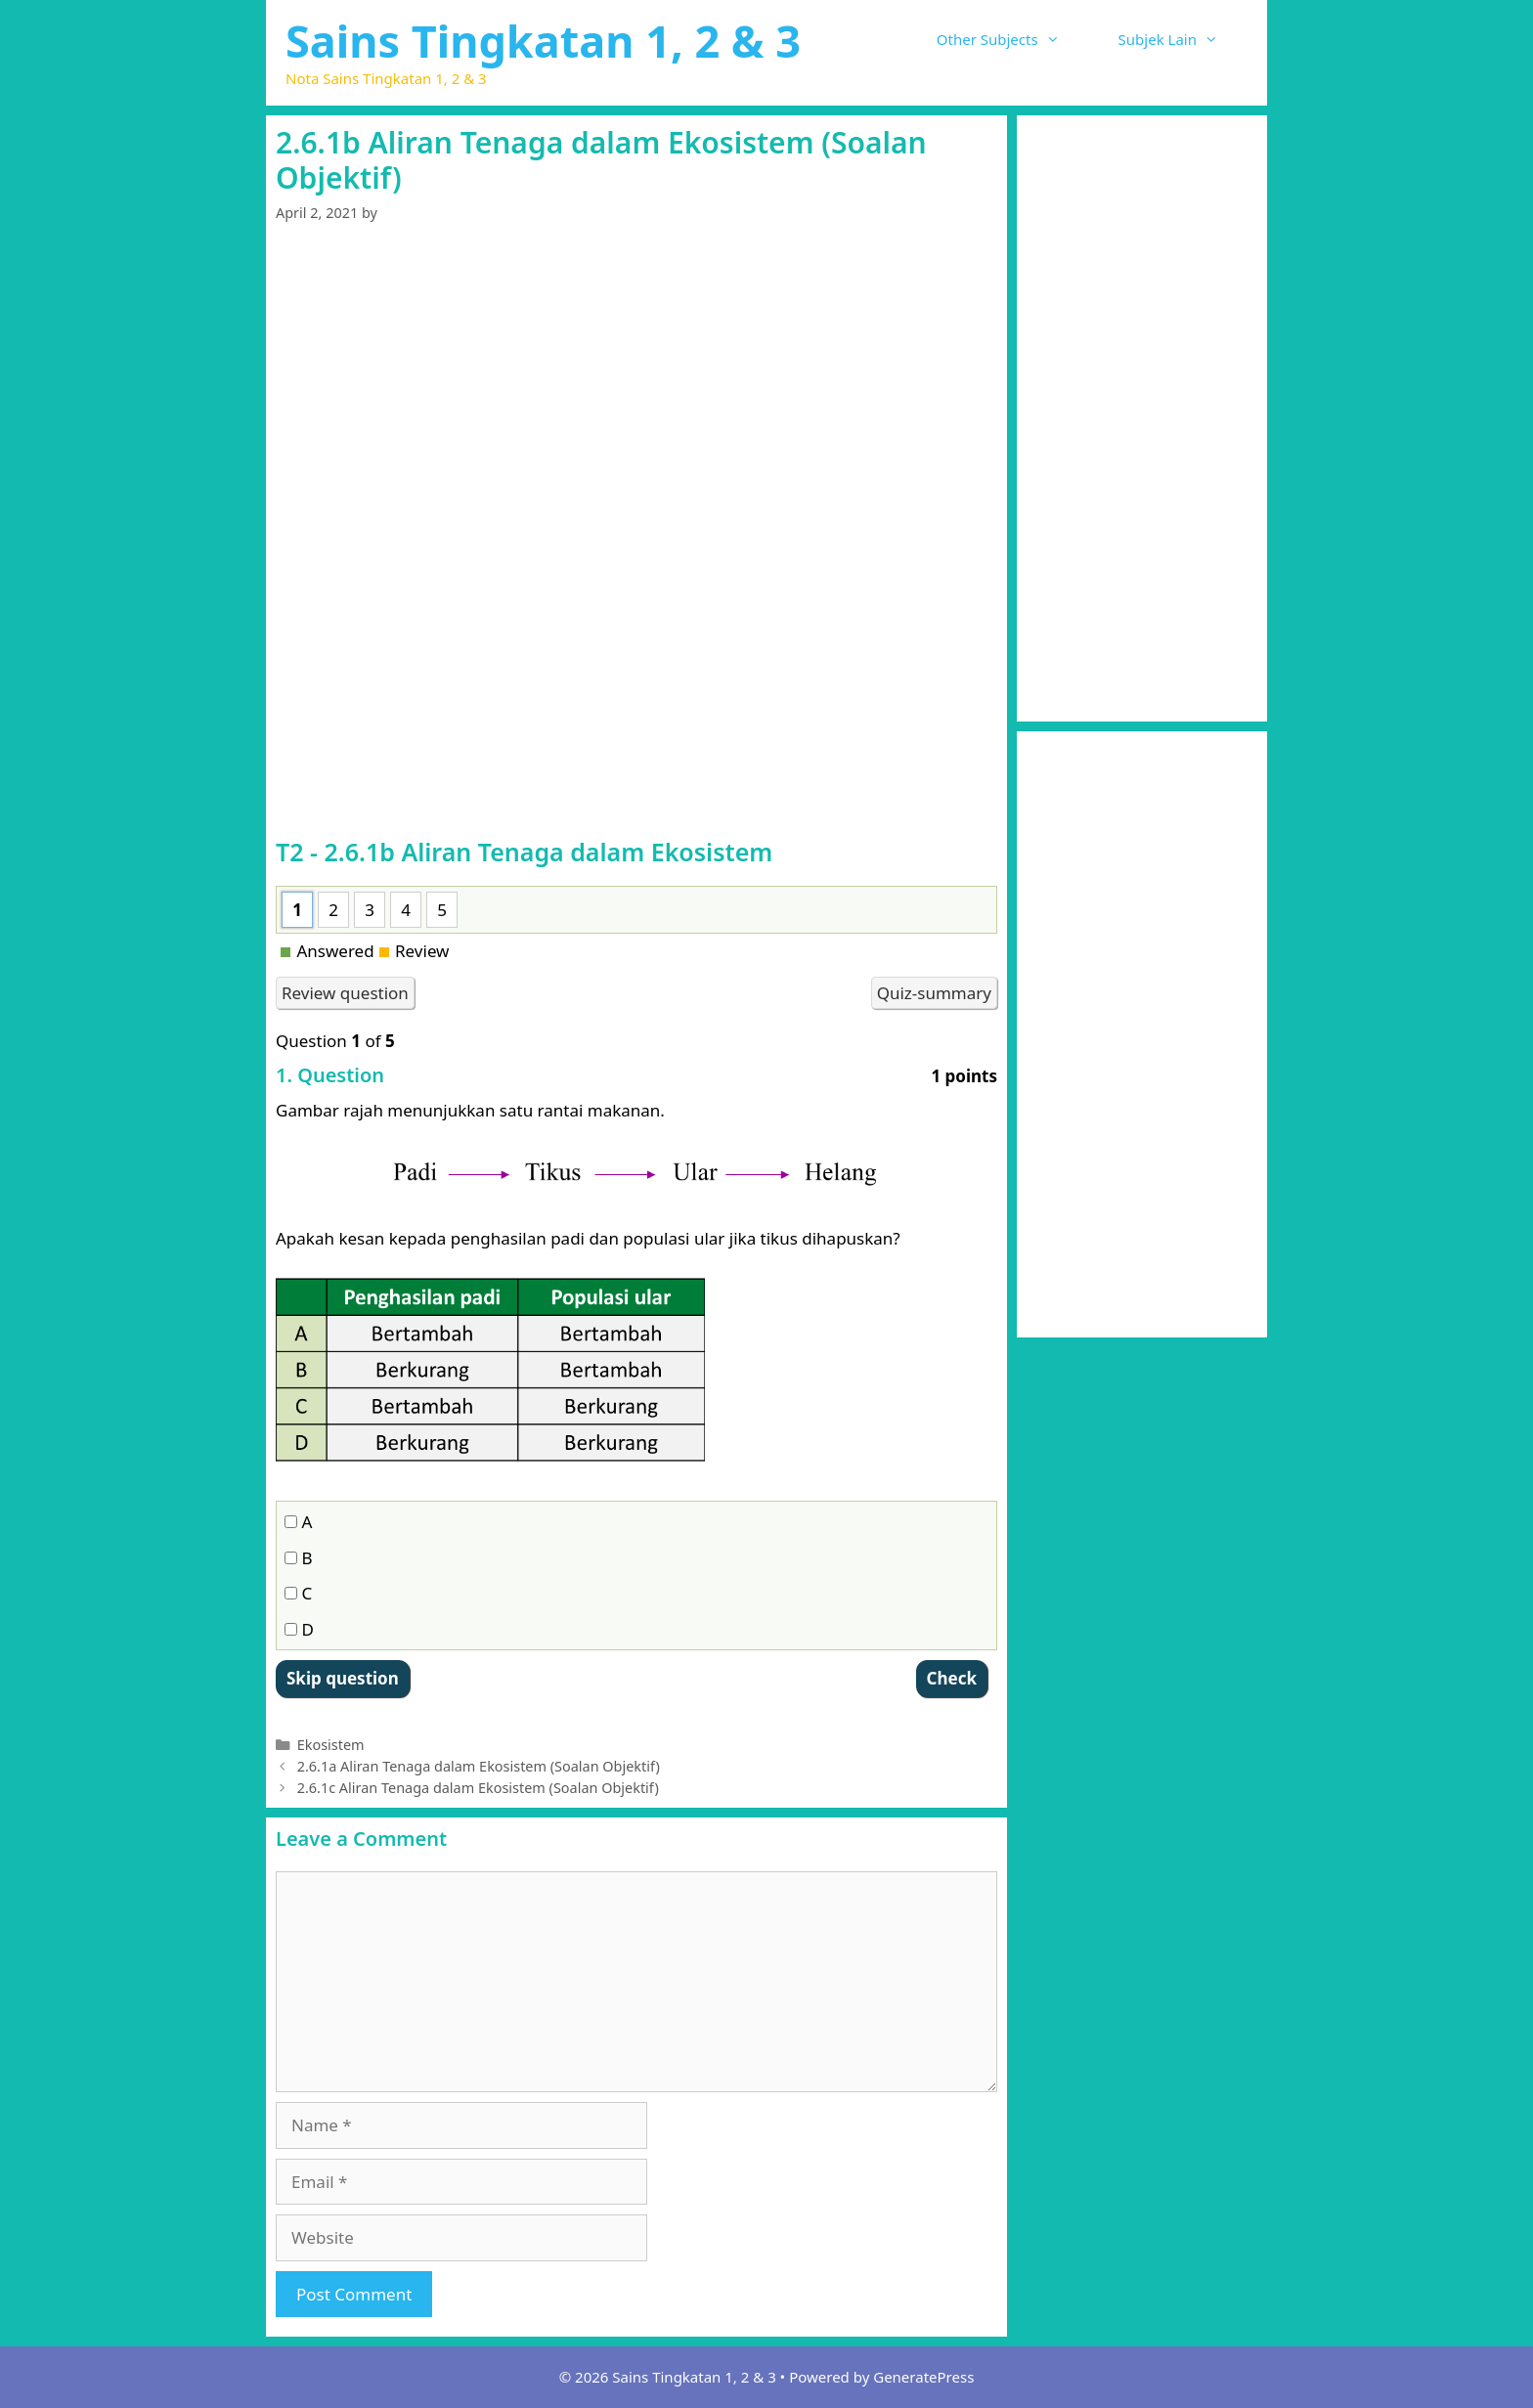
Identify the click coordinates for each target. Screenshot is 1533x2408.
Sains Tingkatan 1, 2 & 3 (543, 40)
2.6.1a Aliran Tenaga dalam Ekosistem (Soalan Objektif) (478, 1766)
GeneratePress (923, 2376)
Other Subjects (1013, 39)
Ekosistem (331, 1744)
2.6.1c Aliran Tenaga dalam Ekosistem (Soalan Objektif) (478, 1787)
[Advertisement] (636, 393)
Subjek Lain (1183, 39)
